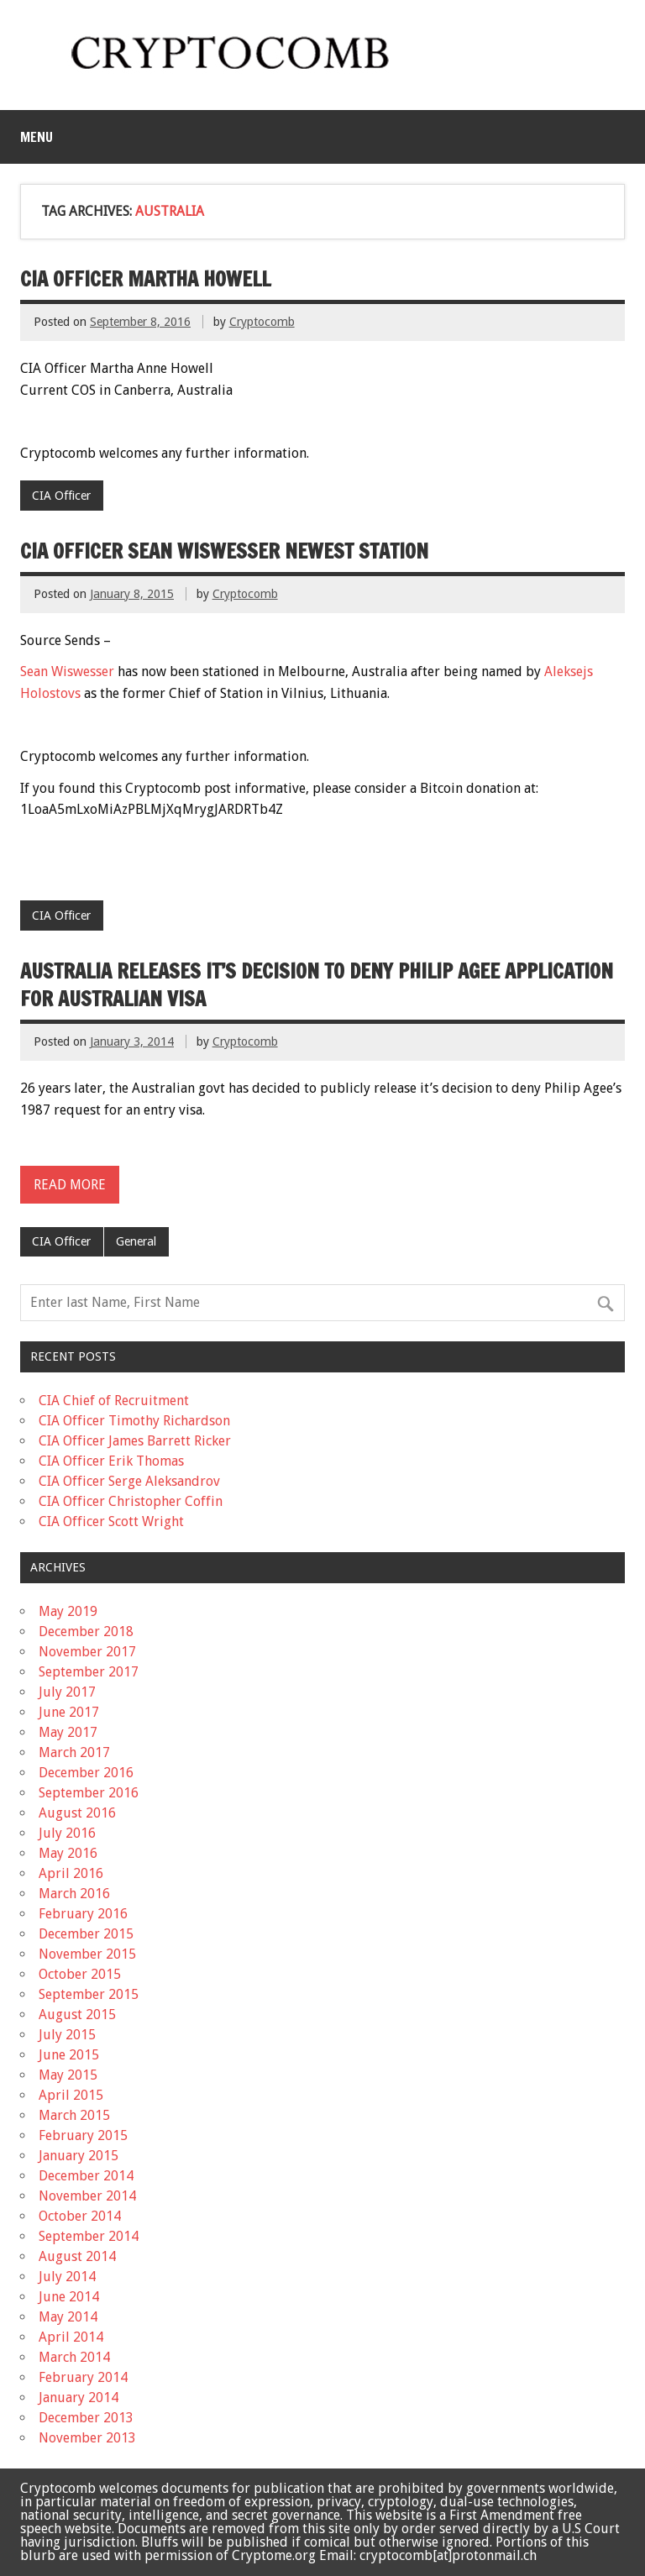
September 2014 (89, 2236)
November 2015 (87, 1954)
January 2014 (78, 2397)
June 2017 (69, 1712)
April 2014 (71, 2337)
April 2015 (71, 2095)
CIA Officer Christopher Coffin (131, 1501)
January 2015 (78, 2156)
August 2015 (77, 2015)
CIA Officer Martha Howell (145, 279)
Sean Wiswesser (67, 671)
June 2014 (69, 2297)
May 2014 (68, 2317)
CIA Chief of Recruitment (114, 1401)
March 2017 (74, 1752)
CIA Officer (61, 495)
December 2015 (86, 1934)
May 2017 (68, 1732)
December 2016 (86, 1773)
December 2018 (86, 1632)
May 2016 (68, 1853)
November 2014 (87, 2196)
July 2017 (67, 1692)
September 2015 (89, 1994)
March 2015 (74, 2115)
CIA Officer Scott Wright (111, 1521)
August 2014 (77, 2256)
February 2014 (83, 2377)
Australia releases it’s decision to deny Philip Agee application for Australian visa (316, 985)
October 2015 (80, 1974)
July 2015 (67, 2035)
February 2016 (83, 1914)
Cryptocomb (262, 321)
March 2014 (74, 2357)
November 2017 (87, 1652)
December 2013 (86, 2418)
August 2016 (77, 1813)
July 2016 (67, 1833)
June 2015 (69, 2055)
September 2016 (89, 1793)
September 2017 (89, 1672)
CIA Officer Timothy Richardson (134, 1421)
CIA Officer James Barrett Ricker (135, 1441)
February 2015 (83, 2135)
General (136, 1241)
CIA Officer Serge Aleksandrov (129, 1481)
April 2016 (71, 1873)
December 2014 (86, 2176)
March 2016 (74, 1894)
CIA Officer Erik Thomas (111, 1461)
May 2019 (68, 1611)
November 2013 (87, 2438)
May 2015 (68, 2075)
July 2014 (67, 2277)
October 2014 (80, 2216)
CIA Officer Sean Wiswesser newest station (224, 551)
